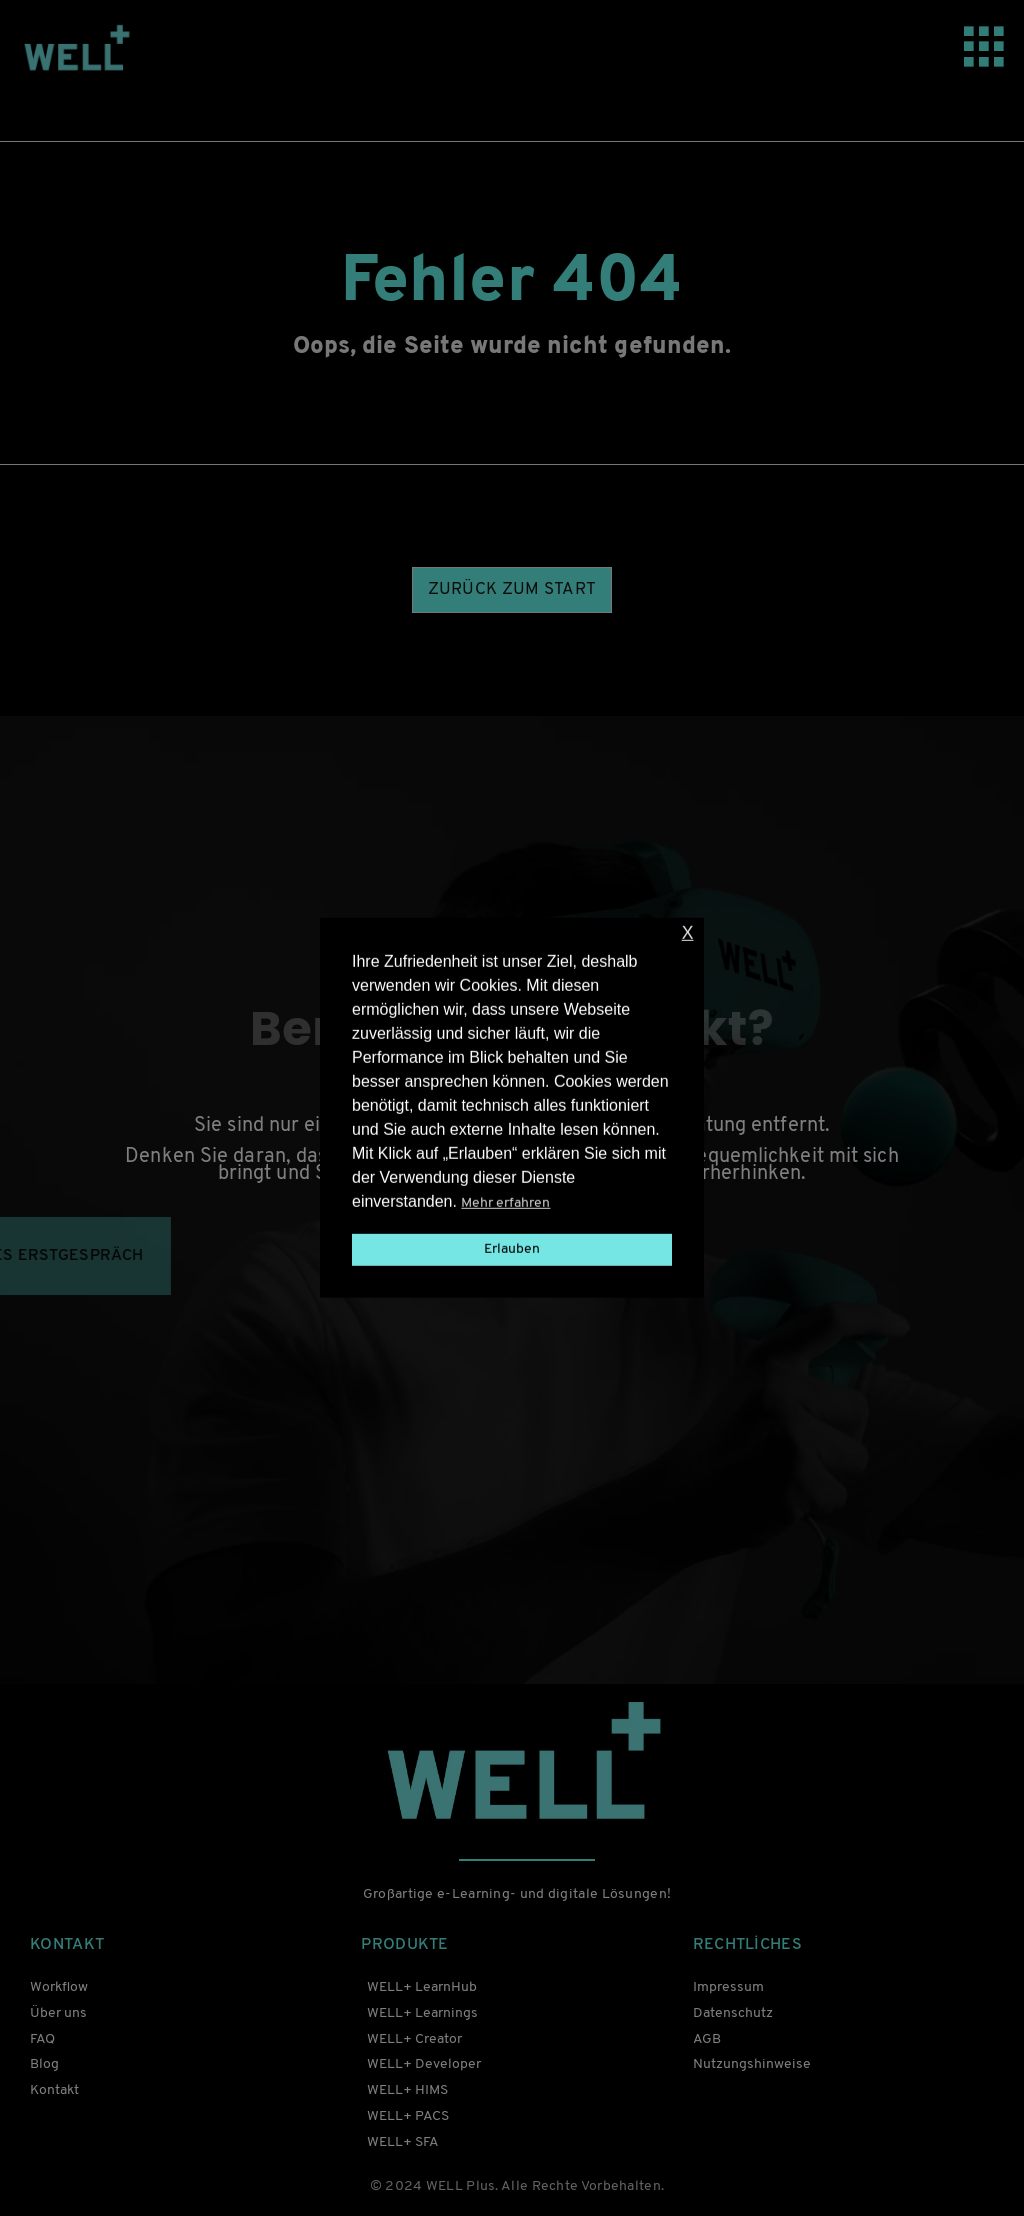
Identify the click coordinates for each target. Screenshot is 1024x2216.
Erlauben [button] (512, 1249)
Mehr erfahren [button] (505, 1203)
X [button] (688, 933)
